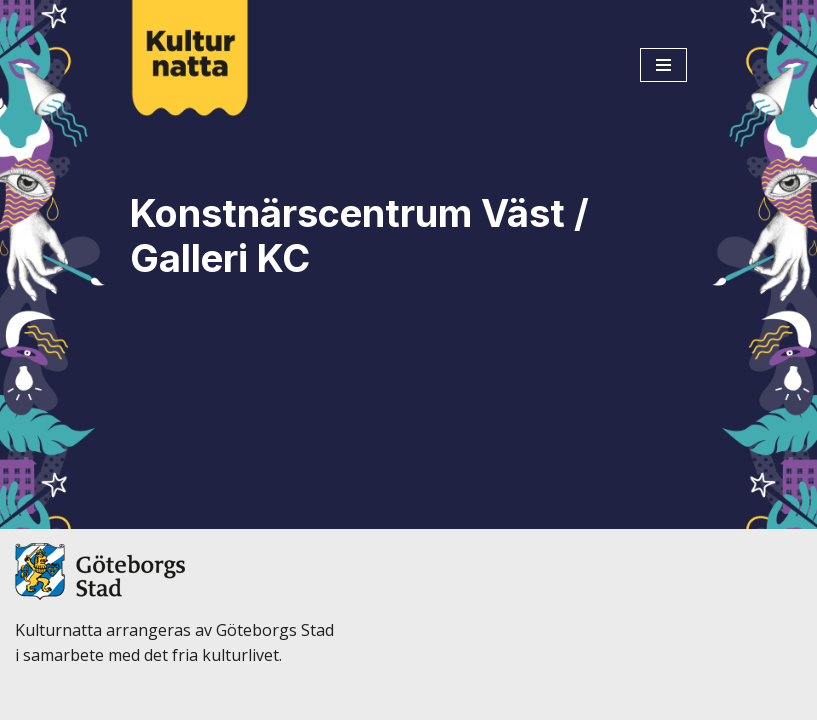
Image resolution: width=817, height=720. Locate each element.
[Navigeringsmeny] (663, 65)
